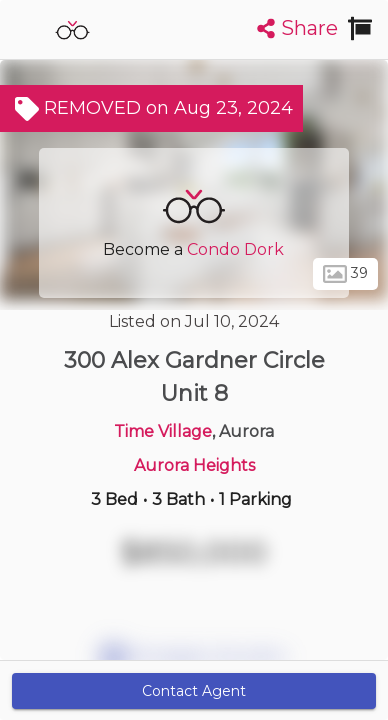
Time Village (163, 431)
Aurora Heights (194, 465)
